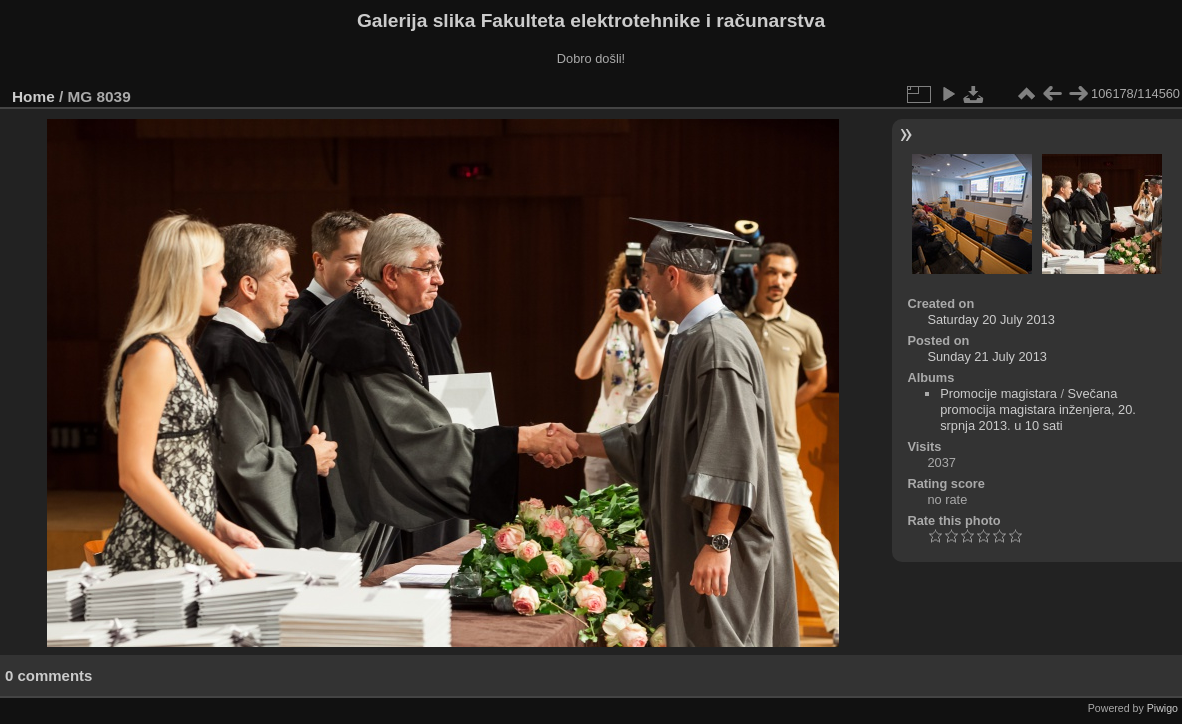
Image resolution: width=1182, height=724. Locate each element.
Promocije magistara (998, 393)
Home (33, 96)
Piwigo (1162, 708)
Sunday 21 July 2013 (987, 356)
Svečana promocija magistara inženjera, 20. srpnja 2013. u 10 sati (1038, 409)
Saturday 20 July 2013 (990, 319)
